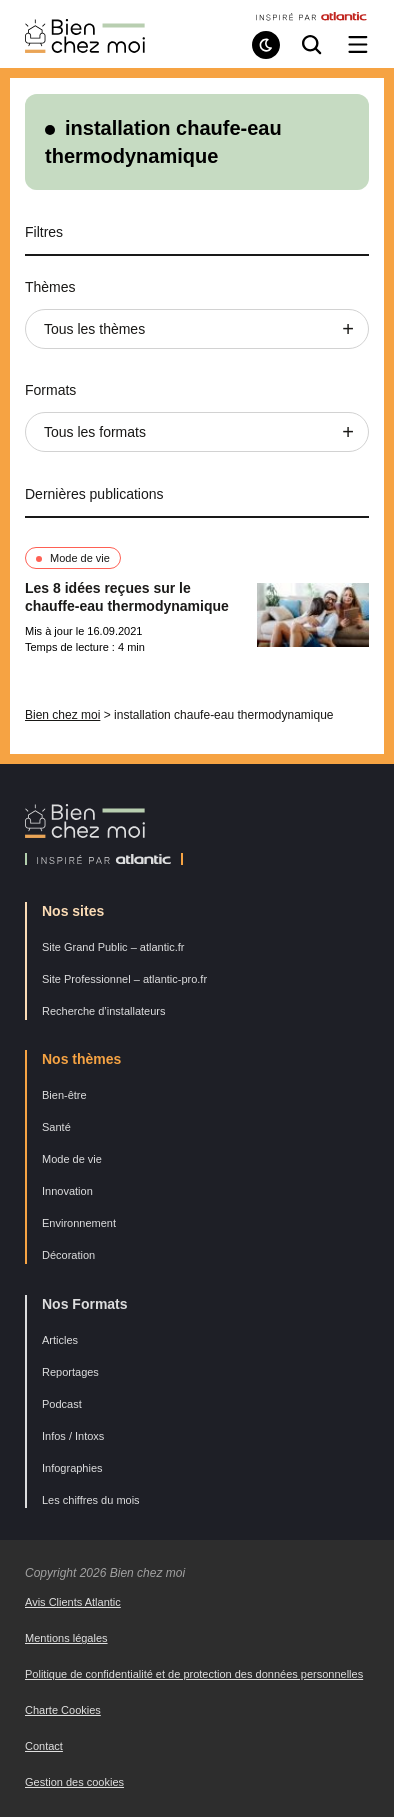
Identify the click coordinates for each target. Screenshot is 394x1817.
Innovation (67, 1191)
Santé (56, 1127)
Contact (44, 1746)
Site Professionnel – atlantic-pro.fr (124, 979)
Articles (60, 1340)
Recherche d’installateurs (104, 1011)
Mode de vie (80, 558)
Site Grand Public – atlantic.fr (113, 947)
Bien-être (64, 1095)
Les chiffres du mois (91, 1500)
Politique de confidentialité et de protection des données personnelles (194, 1674)
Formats (50, 390)
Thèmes (50, 287)
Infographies (72, 1468)
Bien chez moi (62, 715)
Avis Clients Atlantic (73, 1602)
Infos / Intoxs (73, 1436)
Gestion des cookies (74, 1782)
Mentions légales (66, 1638)
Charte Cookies (63, 1710)
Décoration (68, 1255)
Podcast (62, 1404)
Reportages (70, 1372)
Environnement (79, 1223)
